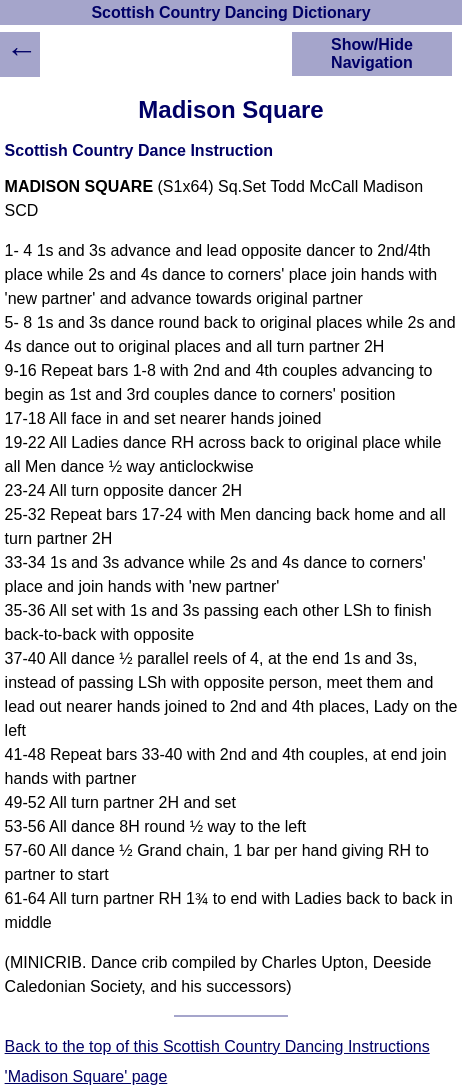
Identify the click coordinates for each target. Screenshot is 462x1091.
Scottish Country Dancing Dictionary (230, 12)
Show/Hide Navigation (372, 53)
